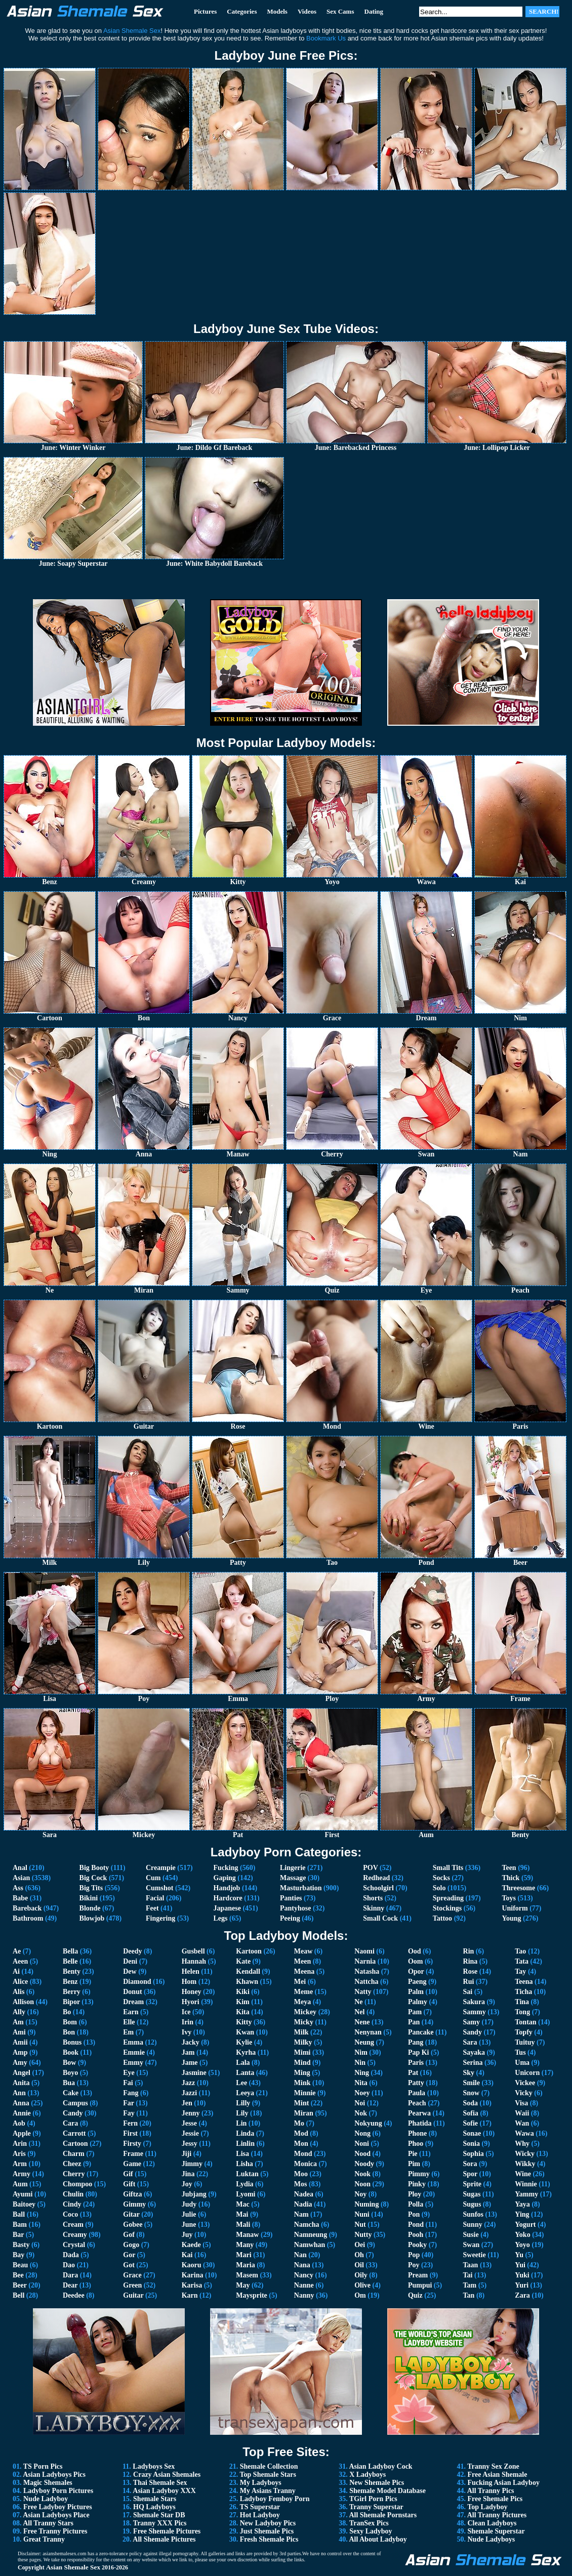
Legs (221, 1918)
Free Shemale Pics (495, 2499)
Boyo (70, 2072)
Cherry (74, 2174)
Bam (20, 2224)
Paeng (417, 1981)
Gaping (225, 1878)
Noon (362, 2184)
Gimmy (134, 2204)
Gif (128, 2174)
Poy (414, 2265)
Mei (300, 1981)
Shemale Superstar (496, 2531)
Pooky (417, 2245)
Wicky (525, 2153)
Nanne (304, 2285)
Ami (19, 2032)
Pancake (421, 2032)
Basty (21, 2245)
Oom (415, 1961)
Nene (362, 2022)
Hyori (190, 2002)
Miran (303, 2113)
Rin (468, 1951)
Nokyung (368, 2123)
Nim (360, 2052)
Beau (20, 2265)
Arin (20, 2143)
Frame (133, 2153)
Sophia (473, 2153)
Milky (303, 2042)
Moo (301, 2174)
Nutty (363, 2234)
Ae (17, 1951)
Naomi (364, 1951)
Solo (439, 1888)
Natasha (366, 1971)
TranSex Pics (369, 2523)
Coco (70, 2214)
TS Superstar (260, 2507)
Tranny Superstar (376, 2507)
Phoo (415, 2143)
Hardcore (228, 1898)
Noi (359, 2103)
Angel (21, 2072)
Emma (133, 2042)
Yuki (522, 2275)
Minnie (305, 2093)
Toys (509, 1898)
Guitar (133, 2295)
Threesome (518, 1888)
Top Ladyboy (487, 2507)
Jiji (186, 2153)
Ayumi (22, 2194)
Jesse (189, 2123)
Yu (519, 2255)
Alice (20, 1981)
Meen (302, 1961)
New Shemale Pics (376, 2482)
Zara (522, 2295)
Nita (360, 2083)
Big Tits (91, 1888)
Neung (364, 2042)
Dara (70, 2275)
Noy (360, 2194)
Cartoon (75, 2143)
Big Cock (93, 1878)
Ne (358, 2002)
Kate (243, 1961)
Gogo (131, 2245)
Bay (18, 2255)
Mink (302, 2083)
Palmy (417, 2002)
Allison (23, 2002)
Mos (300, 2184)
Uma (522, 2062)
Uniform (514, 1908)
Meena (304, 1971)
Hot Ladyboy (260, 2515)
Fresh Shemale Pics (269, 2539)
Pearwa (419, 2113)
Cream (73, 2224)
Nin (359, 2062)
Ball (19, 2214)
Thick (510, 1878)
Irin (187, 2022)
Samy (471, 2022)
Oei (359, 2245)
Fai (128, 2083)
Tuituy (525, 2042)
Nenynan (368, 2032)
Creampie (161, 1868)
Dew (129, 1971)
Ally (19, 2012)
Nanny (304, 2295)
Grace (132, 2275)
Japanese (227, 1908)
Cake (70, 2093)
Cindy (72, 2204)
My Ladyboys (260, 2482)
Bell (18, 2295)
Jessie (190, 2133)
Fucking (226, 1868)
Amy (20, 2062)
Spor (470, 2174)
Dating (374, 11)
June (189, 2224)
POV (370, 1868)
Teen (509, 1868)
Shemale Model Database (387, 2491)
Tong (522, 2012)
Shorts (373, 1898)
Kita (242, 2012)
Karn (190, 2295)
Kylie (244, 2042)
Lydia (244, 2184)
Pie (413, 2153)
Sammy (474, 2012)
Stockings (447, 1908)
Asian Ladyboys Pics (54, 2474)
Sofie (470, 2123)
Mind (302, 2062)
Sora (470, 2164)
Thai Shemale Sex (160, 2482)
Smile (471, 2083)
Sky (469, 2072)
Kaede (191, 2245)
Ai (16, 1971)
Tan (469, 2295)
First (130, 2133)
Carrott (74, 2133)
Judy (189, 2204)
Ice (186, 2012)
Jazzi (189, 2093)
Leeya (245, 2093)
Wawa (524, 2133)
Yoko (522, 2234)
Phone (417, 2133)
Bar (18, 2234)
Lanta (245, 2072)
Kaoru (191, 2265)
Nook (362, 2174)
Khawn (247, 1981)
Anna (21, 2103)
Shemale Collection (269, 2466)
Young (511, 1918)
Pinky (417, 2184)
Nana (302, 2265)
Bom (70, 2022)
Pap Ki (418, 2052)
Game (132, 2164)
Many (245, 2245)
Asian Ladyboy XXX (164, 2491)
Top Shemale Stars (268, 2474)
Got (129, 2265)
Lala (243, 2062)
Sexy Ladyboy (370, 2531)
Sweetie (474, 2255)
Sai (468, 1992)
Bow (69, 2062)
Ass (18, 1888)
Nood (362, 2153)
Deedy (132, 1951)
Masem (247, 2275)
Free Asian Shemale (497, 2474)
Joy (187, 2184)
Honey (191, 1992)
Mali (243, 2224)
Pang (415, 2042)
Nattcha (366, 1981)
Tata (521, 1961)
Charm (74, 2153)
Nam (301, 2214)
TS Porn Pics (43, 2466)
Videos (307, 11)
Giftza (132, 2194)
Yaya (522, 2204)
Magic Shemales (47, 2482)
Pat (413, 2072)
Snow (471, 2093)
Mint (301, 2103)
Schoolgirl (378, 1888)
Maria (245, 2265)
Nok (360, 2113)
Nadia (303, 2204)
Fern (130, 2123)
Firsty (132, 2143)
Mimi (302, 2052)
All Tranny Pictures (496, 2515)
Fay (129, 2113)
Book (70, 2052)
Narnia (365, 1961)
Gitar (131, 2214)
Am (18, 2022)
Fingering (160, 1918)
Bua (69, 2083)
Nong (362, 2133)
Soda (470, 2103)
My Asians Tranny (268, 2491)
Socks (441, 1878)
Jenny (191, 2113)
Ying (522, 2214)
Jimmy (192, 2164)
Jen (187, 2103)
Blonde (90, 1908)
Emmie (134, 2052)
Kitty (244, 2022)
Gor (129, 2255)
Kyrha (246, 2052)
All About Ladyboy (377, 2539)
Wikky (525, 2164)
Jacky (190, 2042)
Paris (416, 2062)
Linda (245, 2133)
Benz (70, 1981)
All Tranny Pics (490, 2491)
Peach (417, 2103)
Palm (416, 1992)
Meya (302, 2002)
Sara (470, 2042)
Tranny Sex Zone (493, 2466)
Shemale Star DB (159, 2515)
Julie (189, 2214)
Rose (470, 1971)
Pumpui (420, 2285)
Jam (188, 2052)
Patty (416, 2083)
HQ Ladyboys (154, 2507)
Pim (414, 2164)
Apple (22, 2133)
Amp (20, 2052)
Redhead (376, 1878)
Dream (133, 2002)
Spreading (448, 1898)
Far (128, 2103)
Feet (152, 1908)
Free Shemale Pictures (166, 2531)
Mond (303, 2153)
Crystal (74, 2245)
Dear (70, 2285)
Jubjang (194, 2194)
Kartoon (249, 1951)
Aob (19, 2123)
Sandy (472, 2032)
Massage (293, 1878)
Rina (470, 1961)
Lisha (244, 2164)
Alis (18, 1992)
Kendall (248, 1971)
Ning (361, 2072)
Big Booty (94, 1868)
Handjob (227, 1888)
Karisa (192, 2285)
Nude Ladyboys (491, 2539)
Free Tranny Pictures (55, 2531)
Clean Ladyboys (492, 2523)
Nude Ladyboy (45, 2499)
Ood (414, 1951)
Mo (299, 2123)
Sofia (470, 2113)
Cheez (72, 2164)
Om (360, 2295)
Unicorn (527, 2072)
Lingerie (293, 1868)
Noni (361, 2143)
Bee (18, 2275)
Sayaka (474, 2052)
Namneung (310, 2234)
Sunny (472, 2224)
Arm (20, 2164)
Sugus (472, 2204)
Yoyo (522, 2245)
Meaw (303, 1951)
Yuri (521, 2285)
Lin (241, 2123)
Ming (302, 2072)
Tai (468, 2275)
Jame (190, 2062)
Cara (70, 2123)
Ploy (414, 2194)
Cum (153, 1878)
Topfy (524, 2032)
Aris (19, 2153)
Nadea (303, 2194)
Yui (520, 2265)
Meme (303, 1992)
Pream (418, 2275)
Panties (291, 1898)
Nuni (362, 2214)
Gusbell (193, 1951)
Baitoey (24, 2204)
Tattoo (442, 1918)
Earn (130, 2012)
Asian (21, 1878)
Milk (301, 2032)
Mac (242, 2204)
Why (522, 2143)
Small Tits (448, 1868)
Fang (130, 2093)
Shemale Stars (154, 2499)
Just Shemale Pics (267, 2531)
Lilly (243, 2103)
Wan (522, 2123)
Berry (71, 1992)
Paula (416, 2093)
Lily (242, 2113)
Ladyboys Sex (154, 2466)
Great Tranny (44, 2539)
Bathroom (28, 1918)
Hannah (194, 1961)
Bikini (88, 1898)
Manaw (247, 2234)
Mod (301, 2133)
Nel (359, 2012)
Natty (362, 1992)
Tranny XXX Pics (160, 2523)
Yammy (526, 2194)
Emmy (133, 2062)
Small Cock (380, 1918)
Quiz (415, 2295)
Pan (414, 2022)
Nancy (303, 2275)
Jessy (189, 2143)
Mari (243, 2255)
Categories (242, 11)
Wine (523, 2174)
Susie (471, 2234)
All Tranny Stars (48, 2523)
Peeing (290, 1918)
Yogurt (525, 2224)
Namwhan (309, 2245)
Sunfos (473, 2214)
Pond (416, 2224)
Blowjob (92, 1918)
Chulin (73, 2194)
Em (128, 2032)
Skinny (373, 1908)
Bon (69, 2032)
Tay (520, 1971)
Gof (129, 2234)
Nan (300, 2255)
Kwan (245, 2032)
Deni (130, 1961)
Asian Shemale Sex (73, 2567)
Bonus (72, 2042)
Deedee (74, 2295)
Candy (73, 2113)
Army (21, 2174)
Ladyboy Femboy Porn (275, 2499)
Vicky (523, 2093)
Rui (468, 1981)
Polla (415, 2204)
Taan (470, 2265)
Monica (305, 2164)
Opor (416, 1971)
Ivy (186, 2032)
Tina (522, 2002)
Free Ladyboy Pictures (57, 2507)
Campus (75, 2103)
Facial (155, 1898)
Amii (20, 2042)
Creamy (75, 2234)
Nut (360, 2224)
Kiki (242, 1992)
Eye (129, 2072)
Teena (524, 1981)
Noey (362, 2093)
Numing (366, 2204)
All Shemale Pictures (164, 2539)
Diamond (137, 1981)
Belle (70, 1961)
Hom (189, 1981)
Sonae (472, 2133)
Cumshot (159, 1888)
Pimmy (419, 2174)
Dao (69, 2265)
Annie (22, 2113)
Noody (364, 2164)
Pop (414, 2255)
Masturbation (300, 1888)
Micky (303, 2022)
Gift (129, 2184)
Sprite (472, 2184)
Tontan (525, 2022)
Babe (20, 1898)
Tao (520, 1951)
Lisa (242, 2153)
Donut (132, 1992)
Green (132, 2285)
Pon (414, 2214)
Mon (301, 2143)
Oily (360, 2275)
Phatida (420, 2123)
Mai (242, 2214)
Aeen (20, 1961)
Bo (67, 2012)
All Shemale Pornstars (383, 2515)
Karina (192, 2275)
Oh (359, 2255)
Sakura (474, 2002)
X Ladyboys (367, 2474)
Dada (71, 2255)
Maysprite (251, 2295)
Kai (187, 2255)
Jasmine (194, 2072)
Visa (521, 2103)
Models (277, 11)
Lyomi (245, 2194)
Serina (473, 2062)
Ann (19, 2093)
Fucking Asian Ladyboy (504, 2482)
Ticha (523, 1992)
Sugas (472, 2194)
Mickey (305, 2012)
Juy (187, 2234)
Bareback (27, 1908)
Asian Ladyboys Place (56, 2515)
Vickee (525, 2083)
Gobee (132, 2224)
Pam (415, 2012)
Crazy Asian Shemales (166, 2474)
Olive (362, 2285)
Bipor (71, 2002)
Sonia (471, 2143)
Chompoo (77, 2184)
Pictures (205, 11)
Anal (20, 1868)
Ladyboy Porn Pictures (58, 2491)
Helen (190, 1971)
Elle (129, 2022)
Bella (70, 1951)
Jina (188, 2174)
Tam (470, 2285)
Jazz (188, 2083)
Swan (471, 2245)
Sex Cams (340, 11)
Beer (20, 2285)
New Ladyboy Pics (268, 2523)
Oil (359, 2265)
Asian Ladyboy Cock (380, 2466)
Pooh (415, 2234)
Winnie (526, 2184)
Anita (21, 2083)
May (243, 2285)
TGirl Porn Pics (373, 2499)
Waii (522, 2113)
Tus (520, 2052)
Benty (71, 1971)
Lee (241, 2083)
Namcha (306, 2224)
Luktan (247, 2174)
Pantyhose (295, 1908)
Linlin (245, 2143)
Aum (20, 2184)
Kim (242, 2002)
